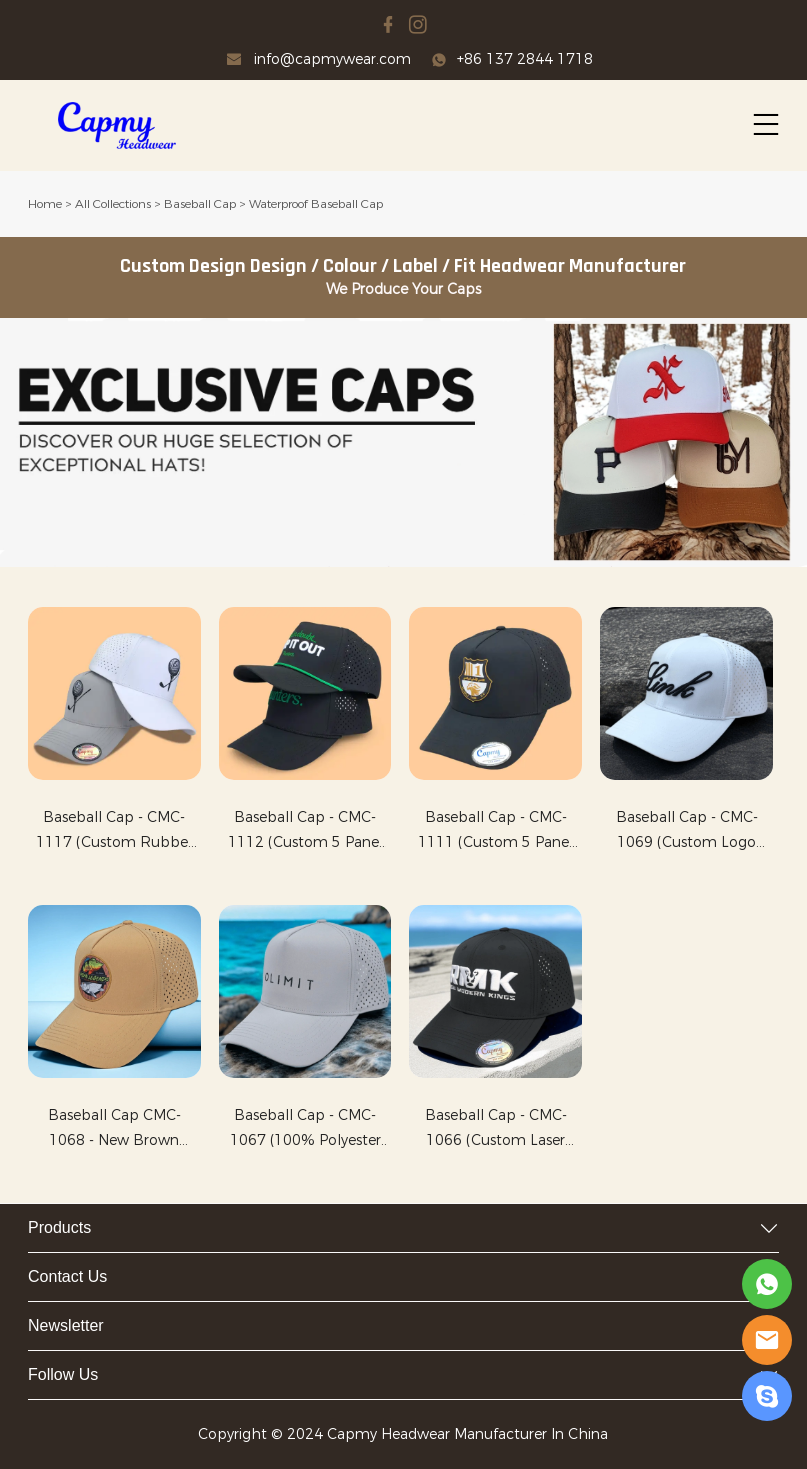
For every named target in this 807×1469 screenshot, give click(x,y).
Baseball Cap (200, 204)
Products (59, 1227)
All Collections (113, 204)
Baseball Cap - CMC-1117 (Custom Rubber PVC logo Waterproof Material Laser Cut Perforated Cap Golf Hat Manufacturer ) (114, 831)
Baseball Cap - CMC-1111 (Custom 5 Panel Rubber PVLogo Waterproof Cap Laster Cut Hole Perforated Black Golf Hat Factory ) (496, 831)
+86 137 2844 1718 (525, 59)
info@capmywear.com (332, 59)
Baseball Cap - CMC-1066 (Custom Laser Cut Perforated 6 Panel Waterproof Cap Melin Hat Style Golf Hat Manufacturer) (496, 1129)
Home (45, 204)
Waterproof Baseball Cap (316, 204)
